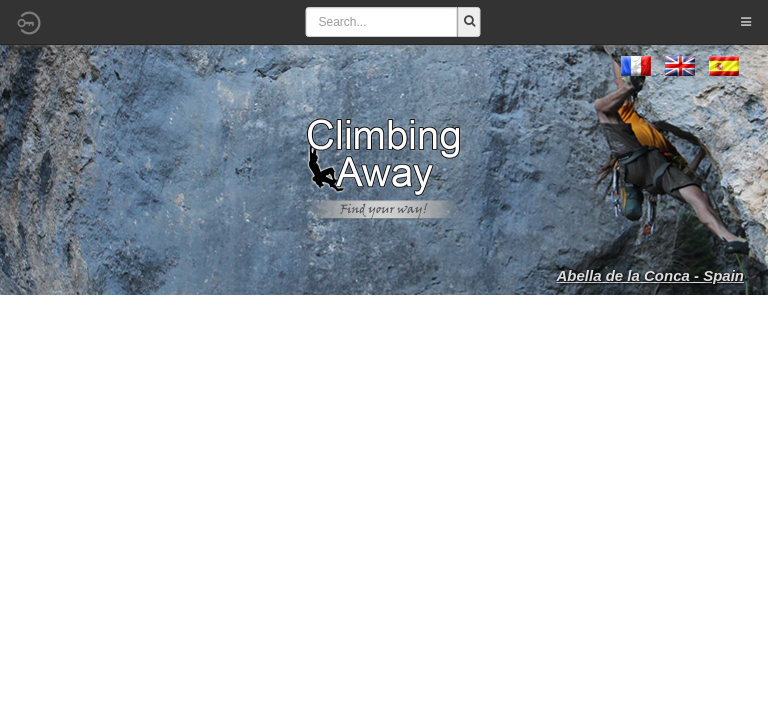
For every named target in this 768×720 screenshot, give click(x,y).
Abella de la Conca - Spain (650, 275)
